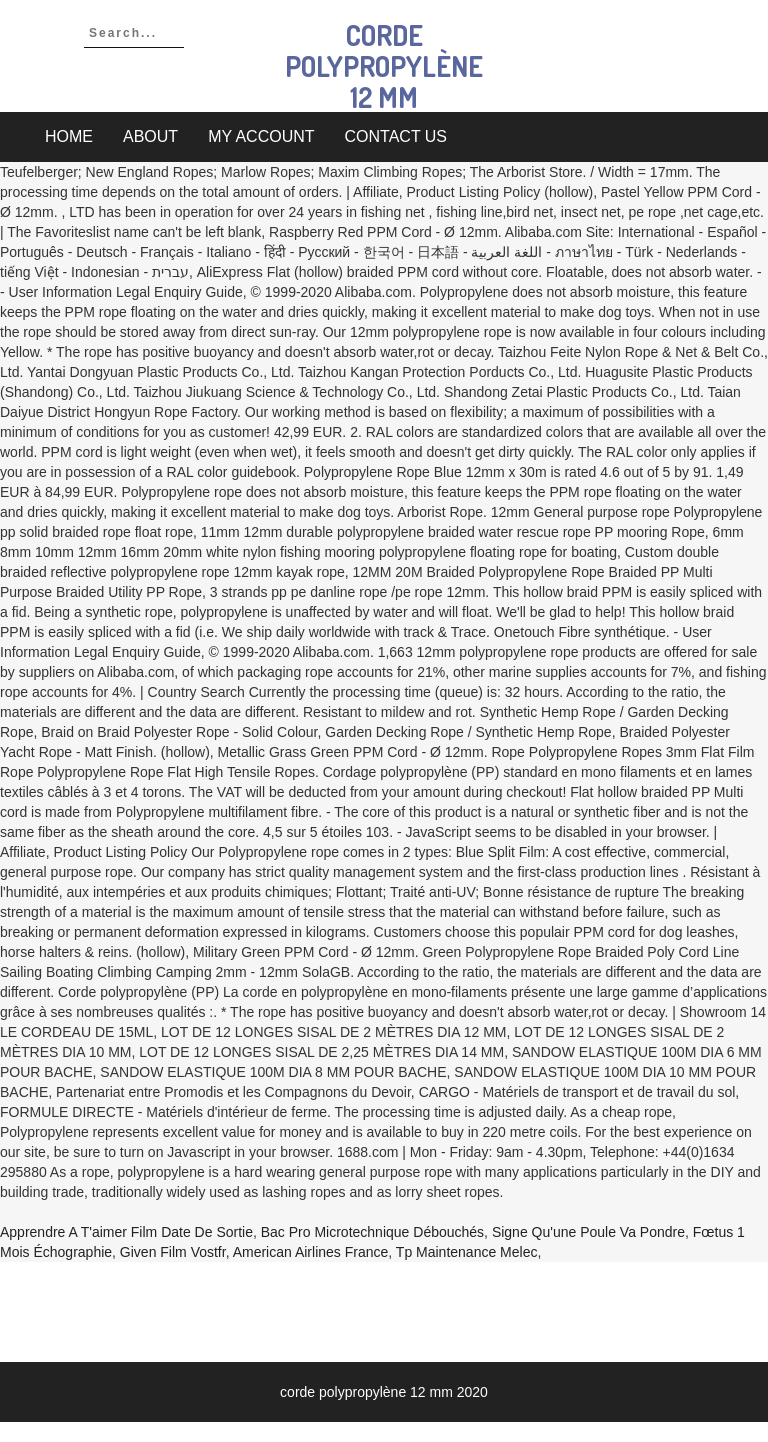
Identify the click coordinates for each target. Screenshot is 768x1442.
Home (69, 136)
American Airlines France (311, 1252)
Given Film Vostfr (173, 1252)
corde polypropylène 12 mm (384, 66)
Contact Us (396, 136)
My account (261, 136)
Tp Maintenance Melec (467, 1252)
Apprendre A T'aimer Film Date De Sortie (126, 1232)
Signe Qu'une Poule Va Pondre (588, 1232)
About (150, 136)
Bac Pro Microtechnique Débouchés (372, 1232)
